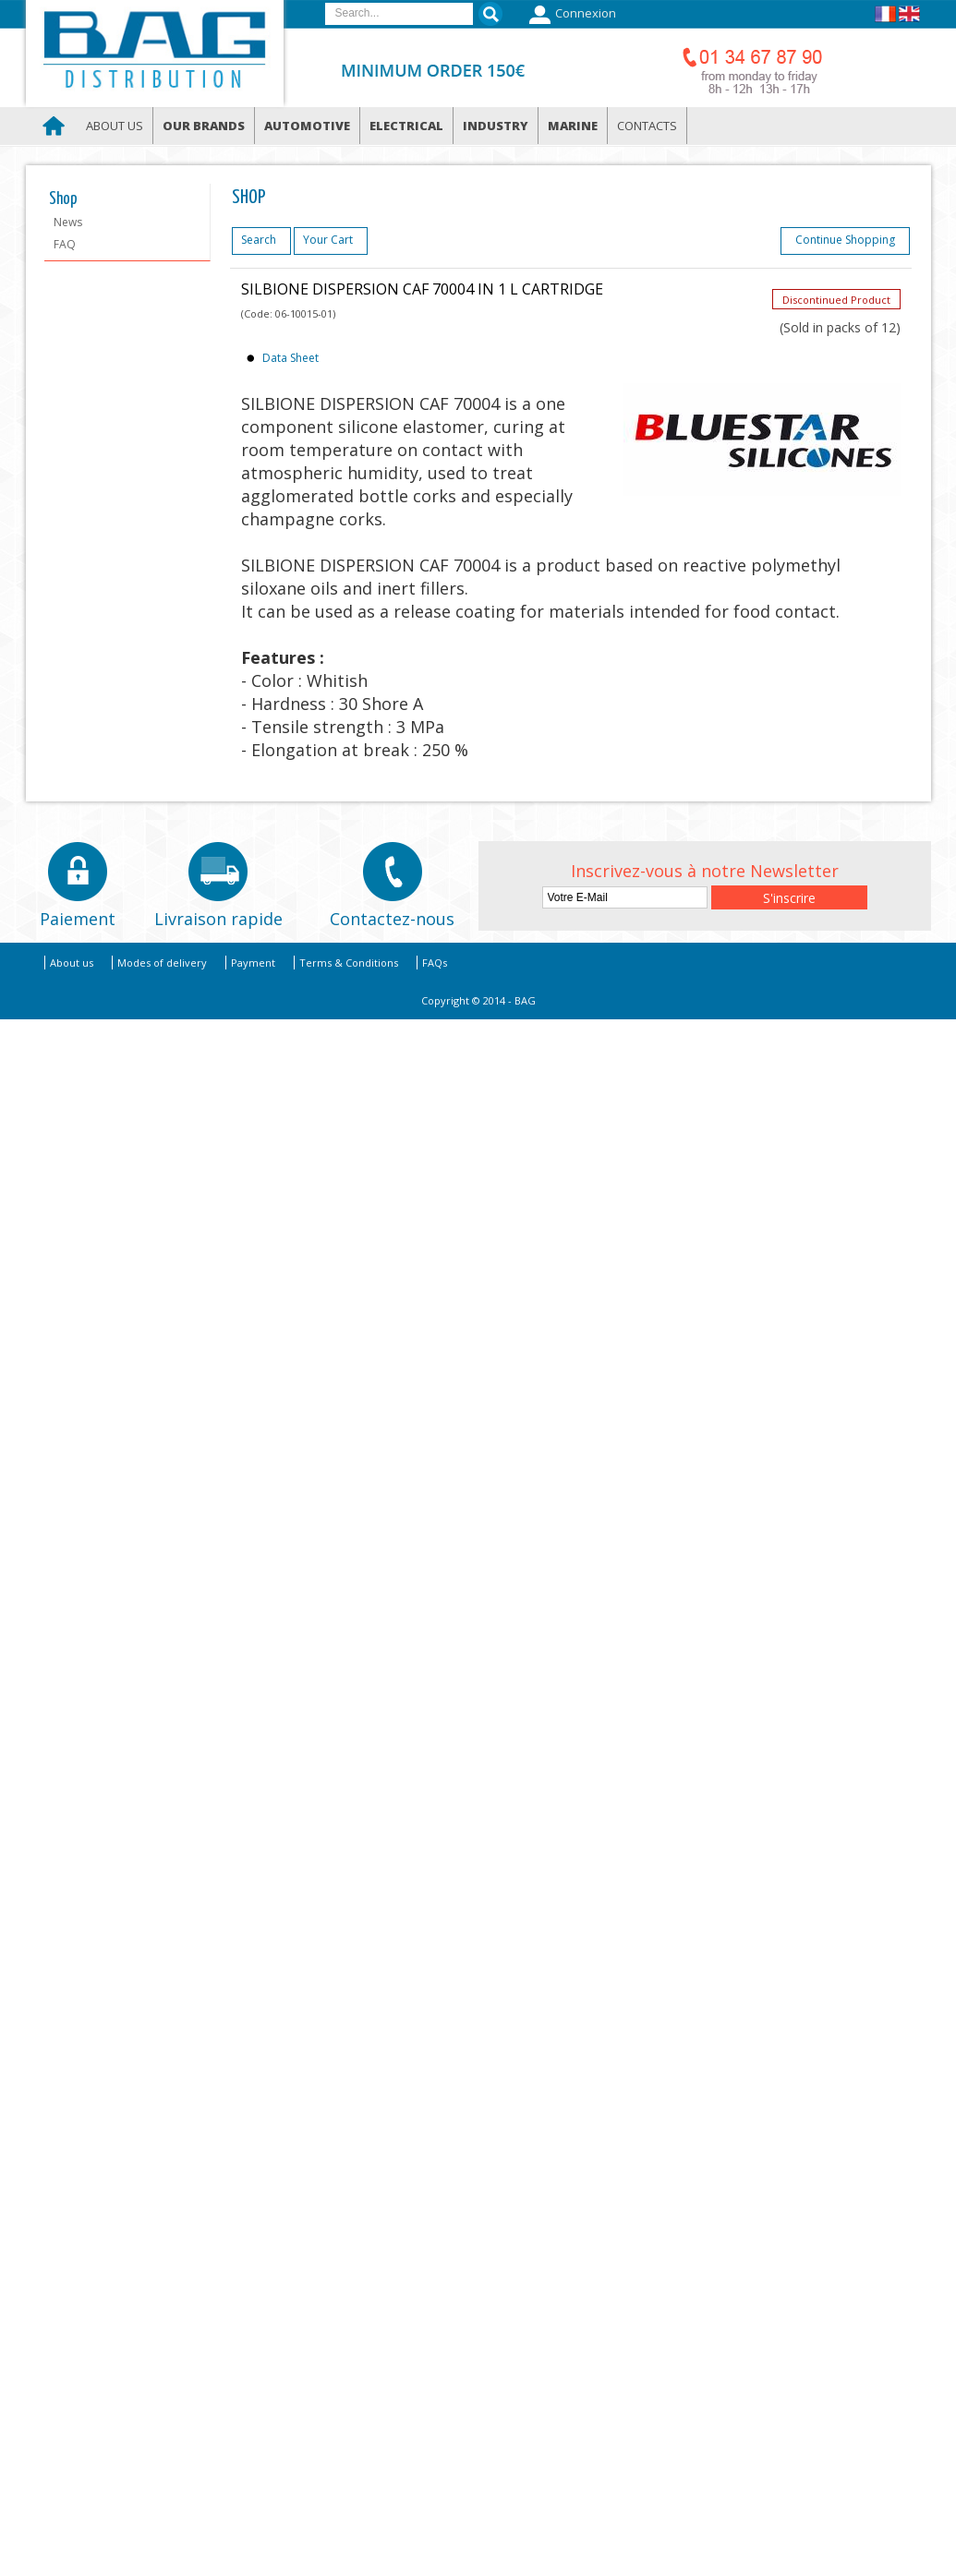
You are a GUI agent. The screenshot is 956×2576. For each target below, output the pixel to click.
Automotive (307, 125)
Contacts (647, 125)
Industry (495, 125)
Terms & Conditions (348, 962)
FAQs (434, 962)
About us (114, 125)
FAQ (65, 244)
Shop (63, 199)
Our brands (204, 125)
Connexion (570, 15)
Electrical (406, 125)
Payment (253, 962)
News (68, 222)
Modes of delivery (162, 962)
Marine (573, 125)
